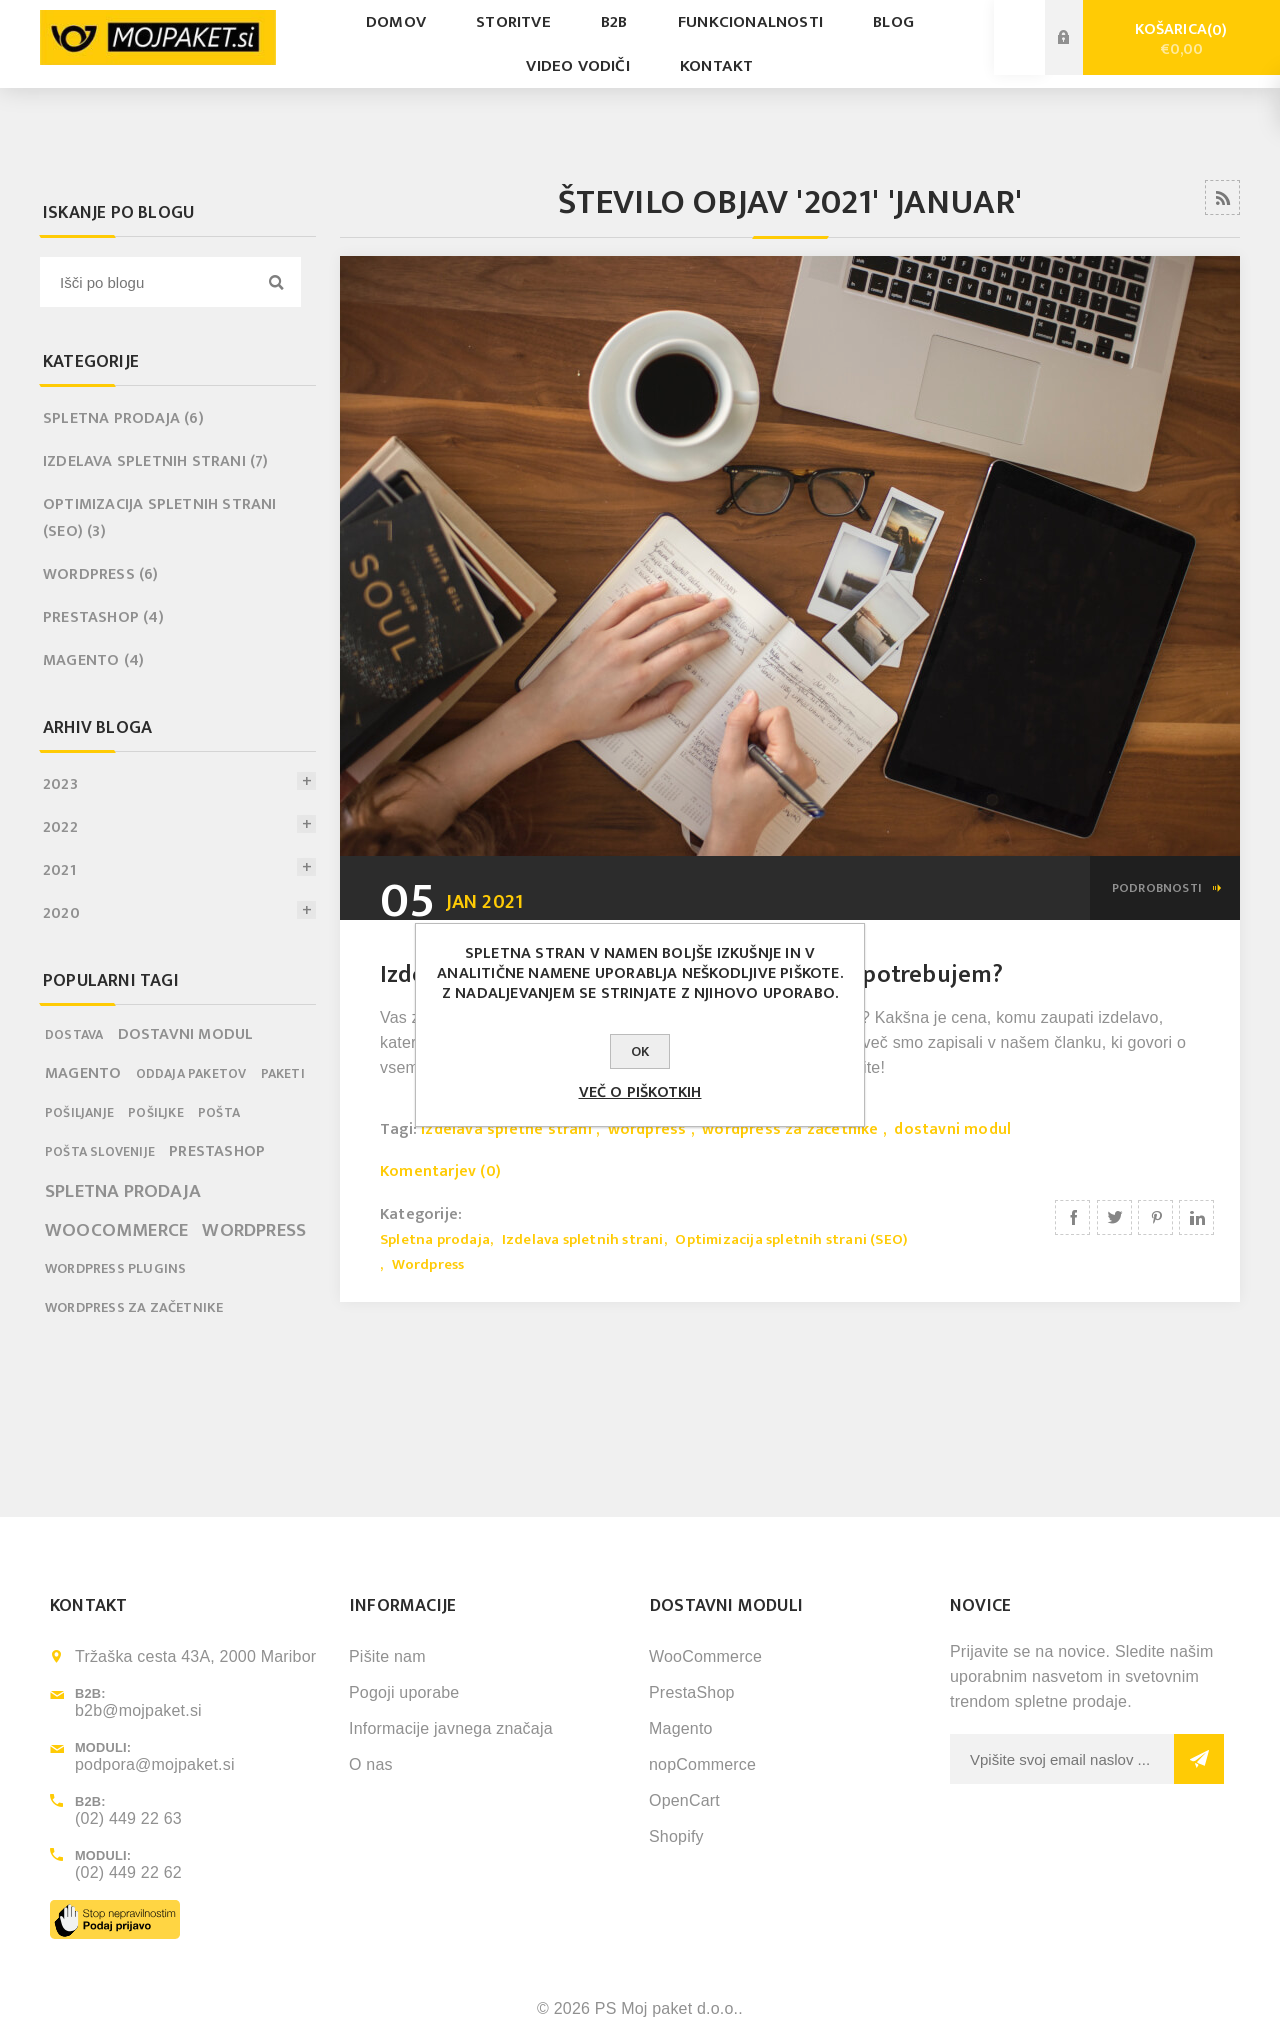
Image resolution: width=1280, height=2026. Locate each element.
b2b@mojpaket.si (138, 1710)
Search (276, 282)
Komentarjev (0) (440, 1171)
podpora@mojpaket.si (155, 1764)
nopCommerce (702, 1764)
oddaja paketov (191, 1074)
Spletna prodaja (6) (123, 418)
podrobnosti (1157, 888)
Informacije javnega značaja (451, 1728)
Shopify (676, 1836)
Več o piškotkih (640, 1092)
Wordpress (428, 1264)
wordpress (647, 1129)
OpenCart (684, 1800)
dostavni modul (952, 1129)
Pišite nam (387, 1656)
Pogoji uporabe (404, 1692)
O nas (371, 1764)
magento (83, 1073)
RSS (1222, 197)
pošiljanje (79, 1113)
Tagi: (400, 1129)
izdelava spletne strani (506, 1129)
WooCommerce (705, 1656)
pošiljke (156, 1113)
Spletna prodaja (435, 1239)
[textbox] (155, 282)
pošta (219, 1113)
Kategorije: (421, 1213)
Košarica (1181, 39)
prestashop (217, 1151)
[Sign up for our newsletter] (1062, 1759)
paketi (283, 1074)
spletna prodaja (123, 1191)
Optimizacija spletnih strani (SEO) (791, 1239)
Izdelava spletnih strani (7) (156, 461)
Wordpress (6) (101, 574)
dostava (74, 1035)
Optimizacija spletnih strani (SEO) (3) (160, 518)
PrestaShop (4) (103, 617)
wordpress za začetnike (790, 1129)
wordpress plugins (115, 1269)
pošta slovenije (100, 1152)
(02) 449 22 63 (128, 1818)
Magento (681, 1728)
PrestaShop (692, 1692)
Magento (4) (93, 660)
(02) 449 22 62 (128, 1872)
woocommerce (116, 1230)
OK (640, 1051)
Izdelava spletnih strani (583, 1239)
